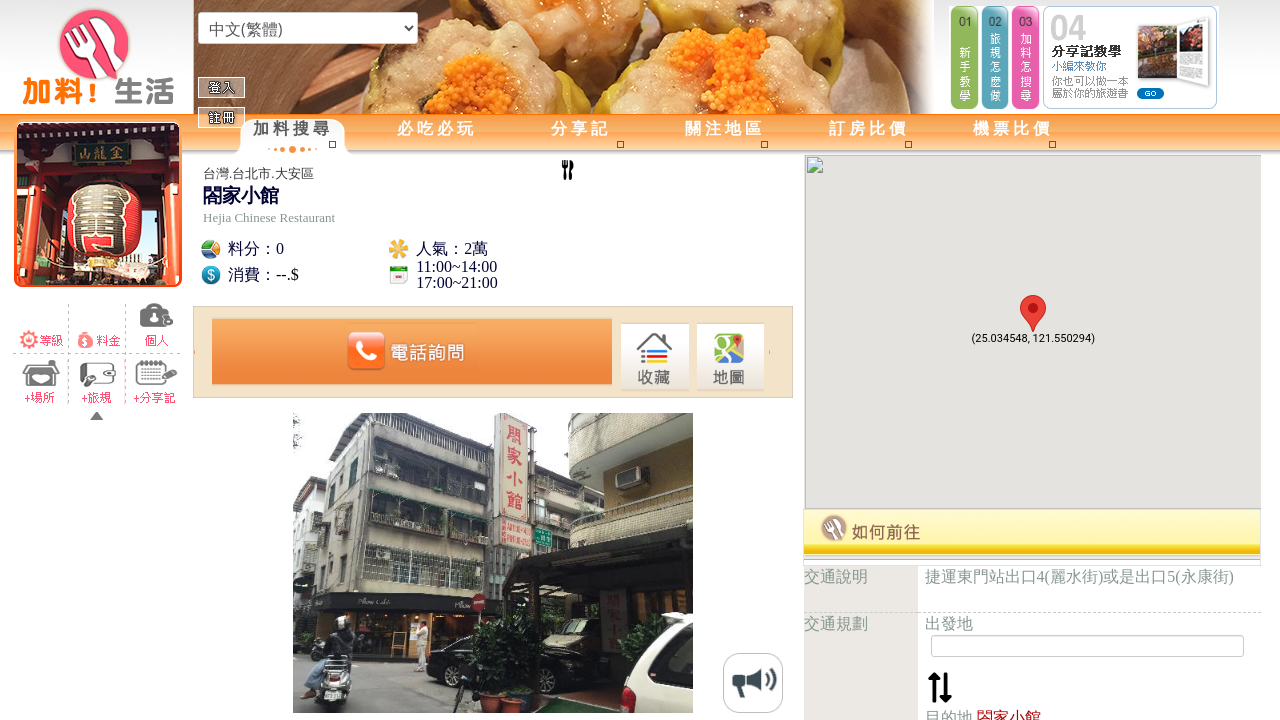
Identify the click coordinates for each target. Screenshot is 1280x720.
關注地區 (725, 128)
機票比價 (1013, 128)
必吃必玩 (437, 128)
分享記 (581, 128)
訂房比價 (869, 128)
